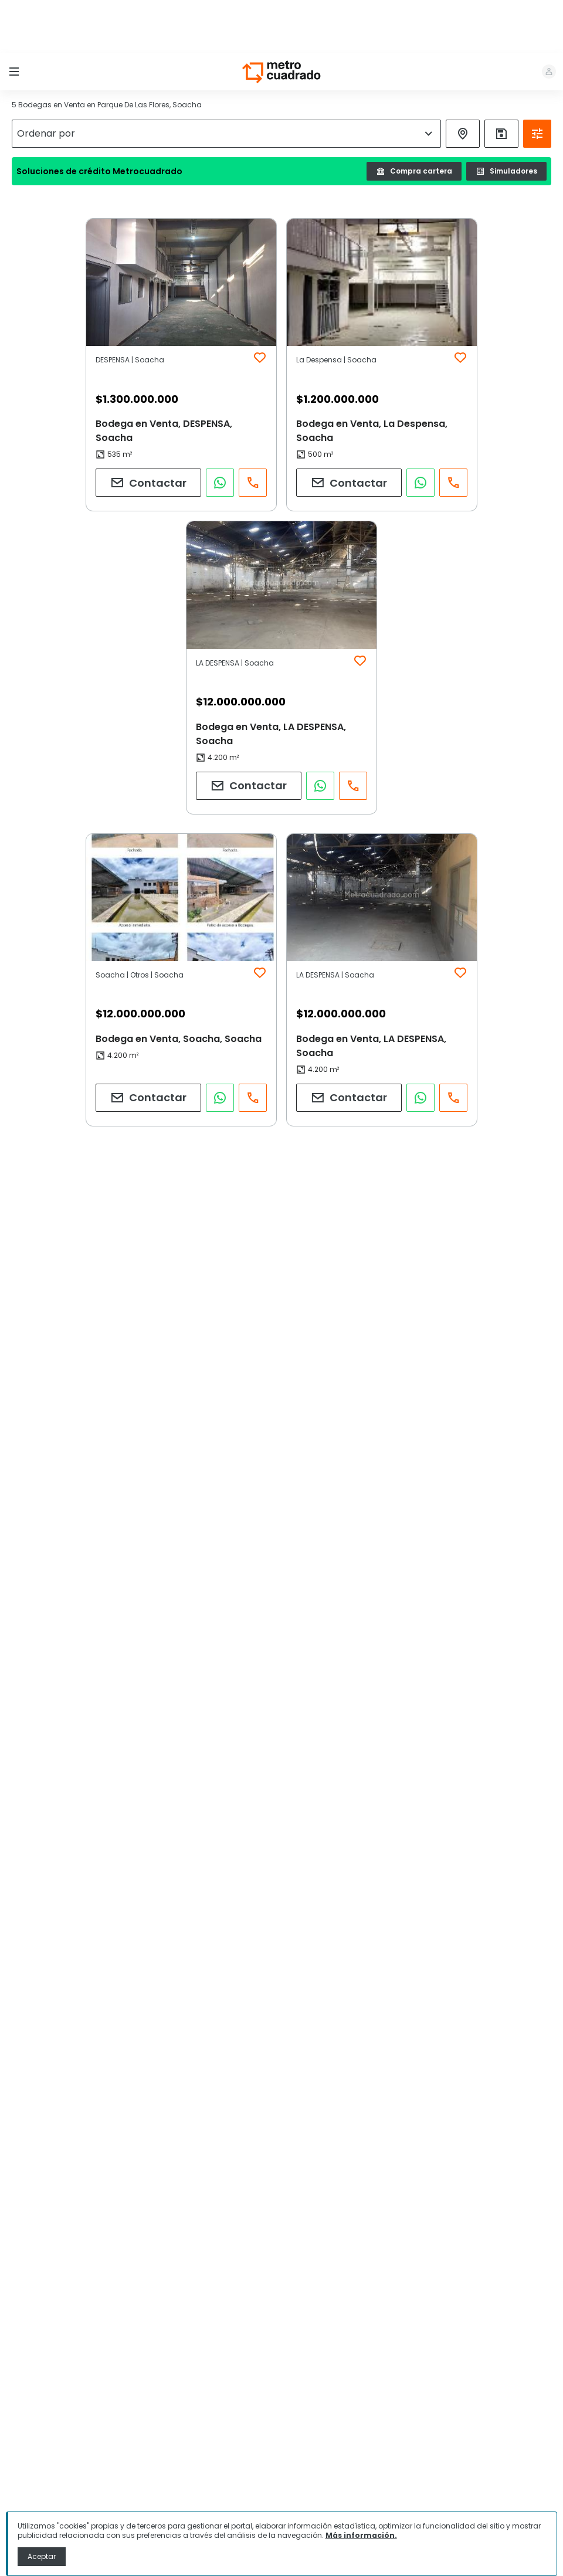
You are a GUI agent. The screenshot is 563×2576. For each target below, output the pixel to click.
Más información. (361, 2535)
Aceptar (42, 2556)
